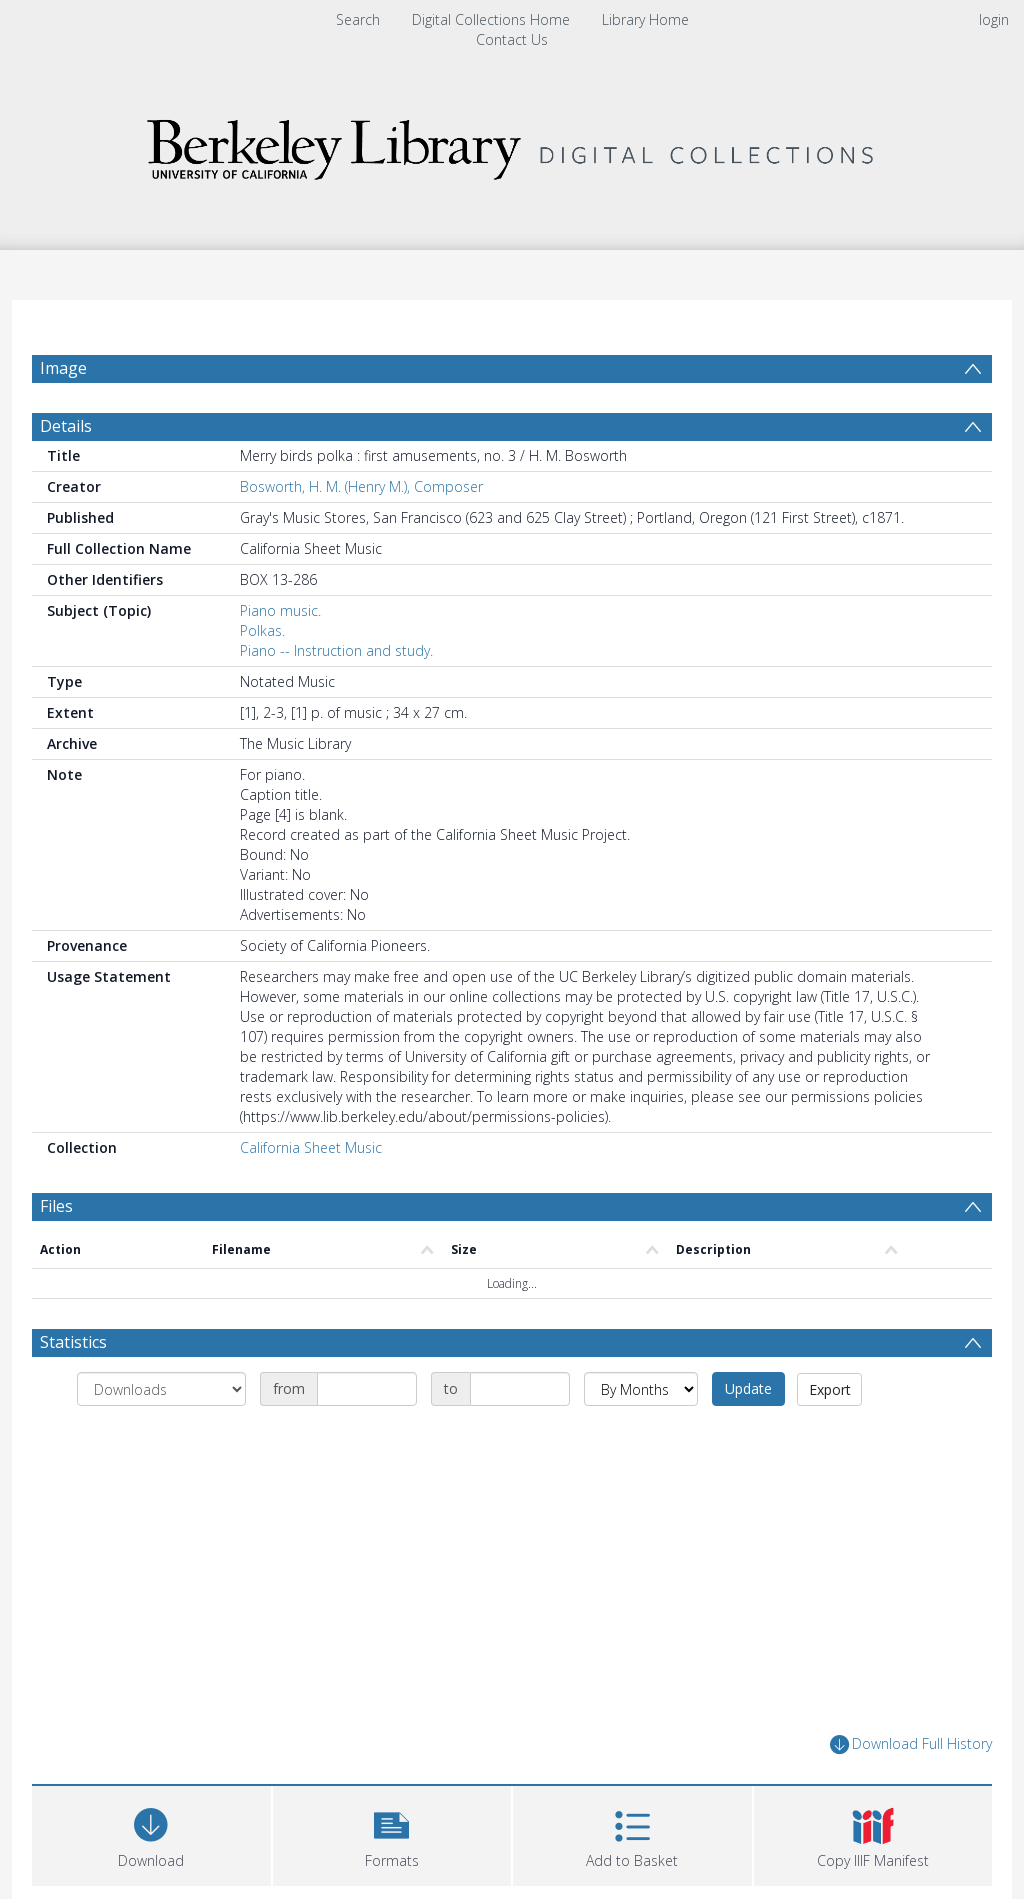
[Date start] (367, 1389)
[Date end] (520, 1389)
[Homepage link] (512, 144)
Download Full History (911, 1744)
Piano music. (280, 610)
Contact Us (512, 39)
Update (748, 1388)
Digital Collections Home (491, 19)
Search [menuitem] (358, 19)
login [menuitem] (994, 19)
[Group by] (161, 1389)
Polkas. (262, 630)
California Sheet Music (311, 1147)
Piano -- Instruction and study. (336, 650)
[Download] (151, 1833)
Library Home (645, 19)
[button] (392, 1833)
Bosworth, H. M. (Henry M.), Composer (361, 486)
